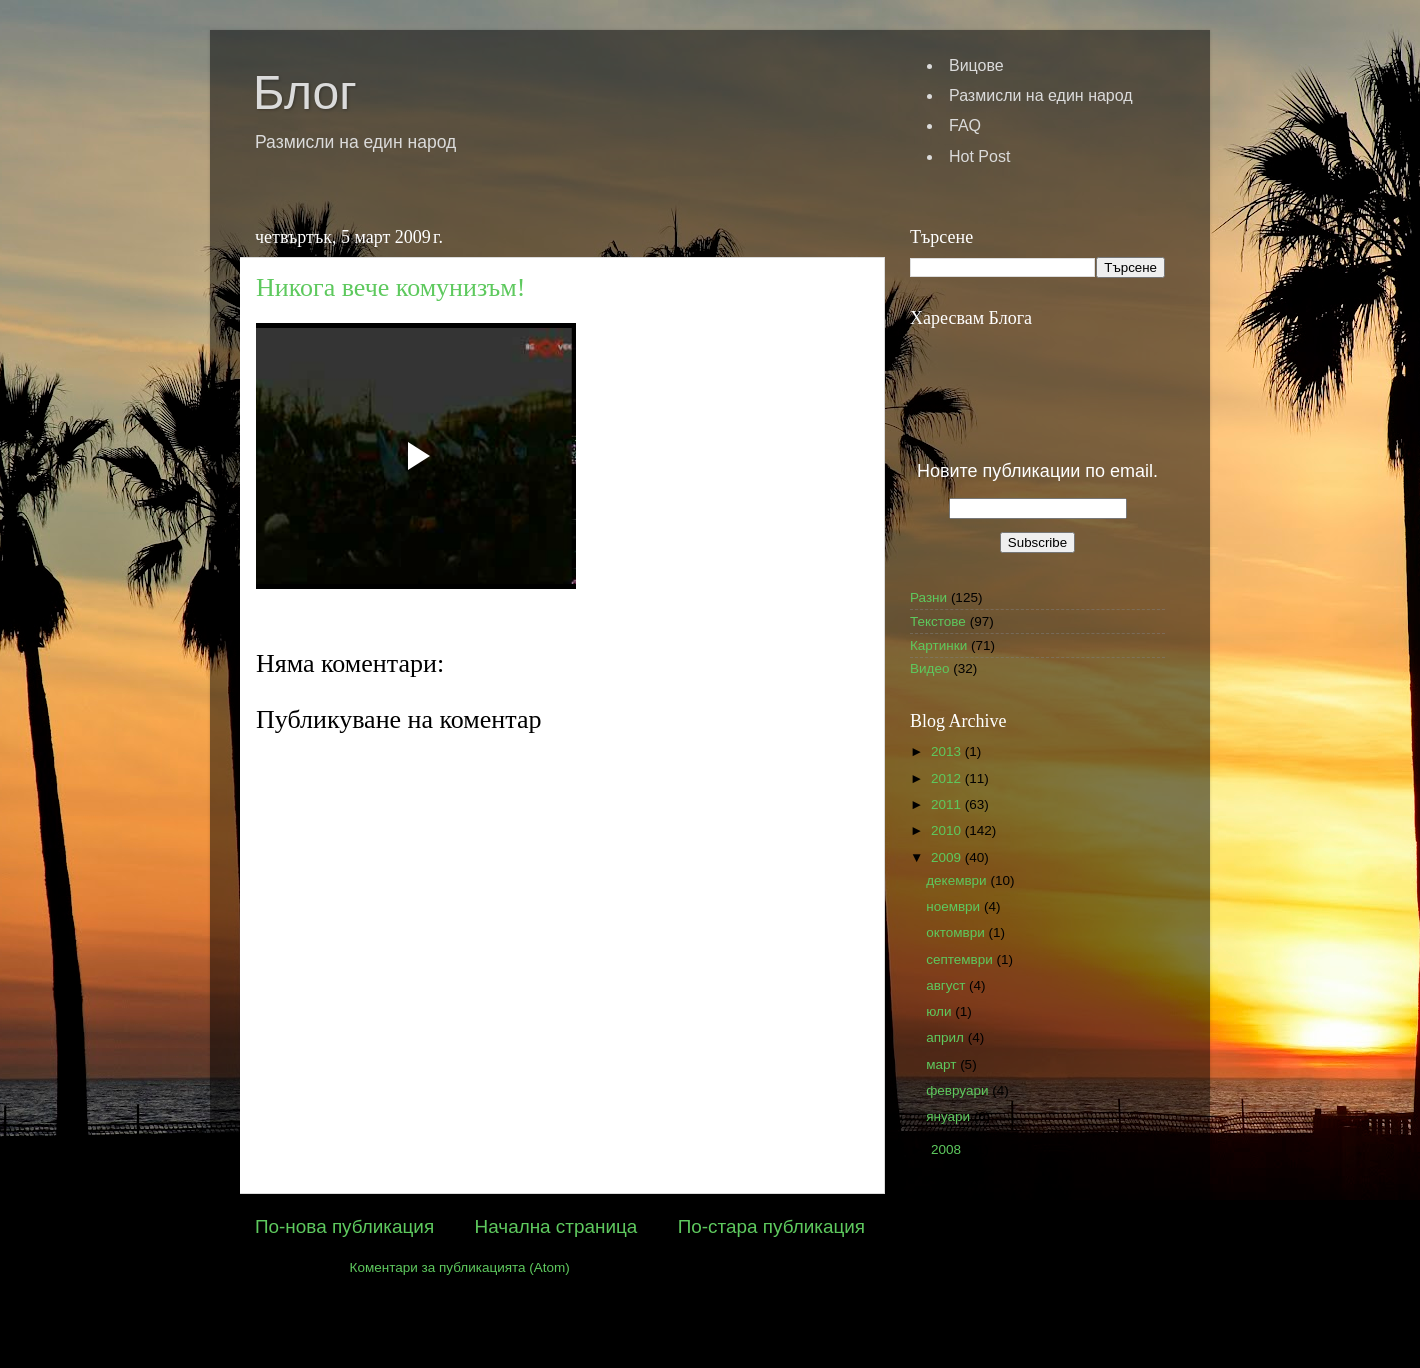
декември (958, 880)
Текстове (938, 621)
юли (940, 1011)
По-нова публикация (344, 1226)
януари (950, 1116)
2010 (948, 830)
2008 (948, 1149)
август (947, 985)
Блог (305, 92)
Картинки (938, 645)
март (943, 1064)
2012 (948, 778)
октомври (957, 932)
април (947, 1037)
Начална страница (556, 1226)
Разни (928, 597)
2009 (948, 857)
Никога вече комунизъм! (390, 287)
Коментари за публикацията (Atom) (460, 1267)
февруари (959, 1090)
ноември (955, 906)
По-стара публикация (771, 1226)
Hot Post (979, 156)
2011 (948, 804)
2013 (948, 751)
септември (961, 959)
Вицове (976, 65)
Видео (929, 668)
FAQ (965, 125)
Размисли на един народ (1041, 95)
